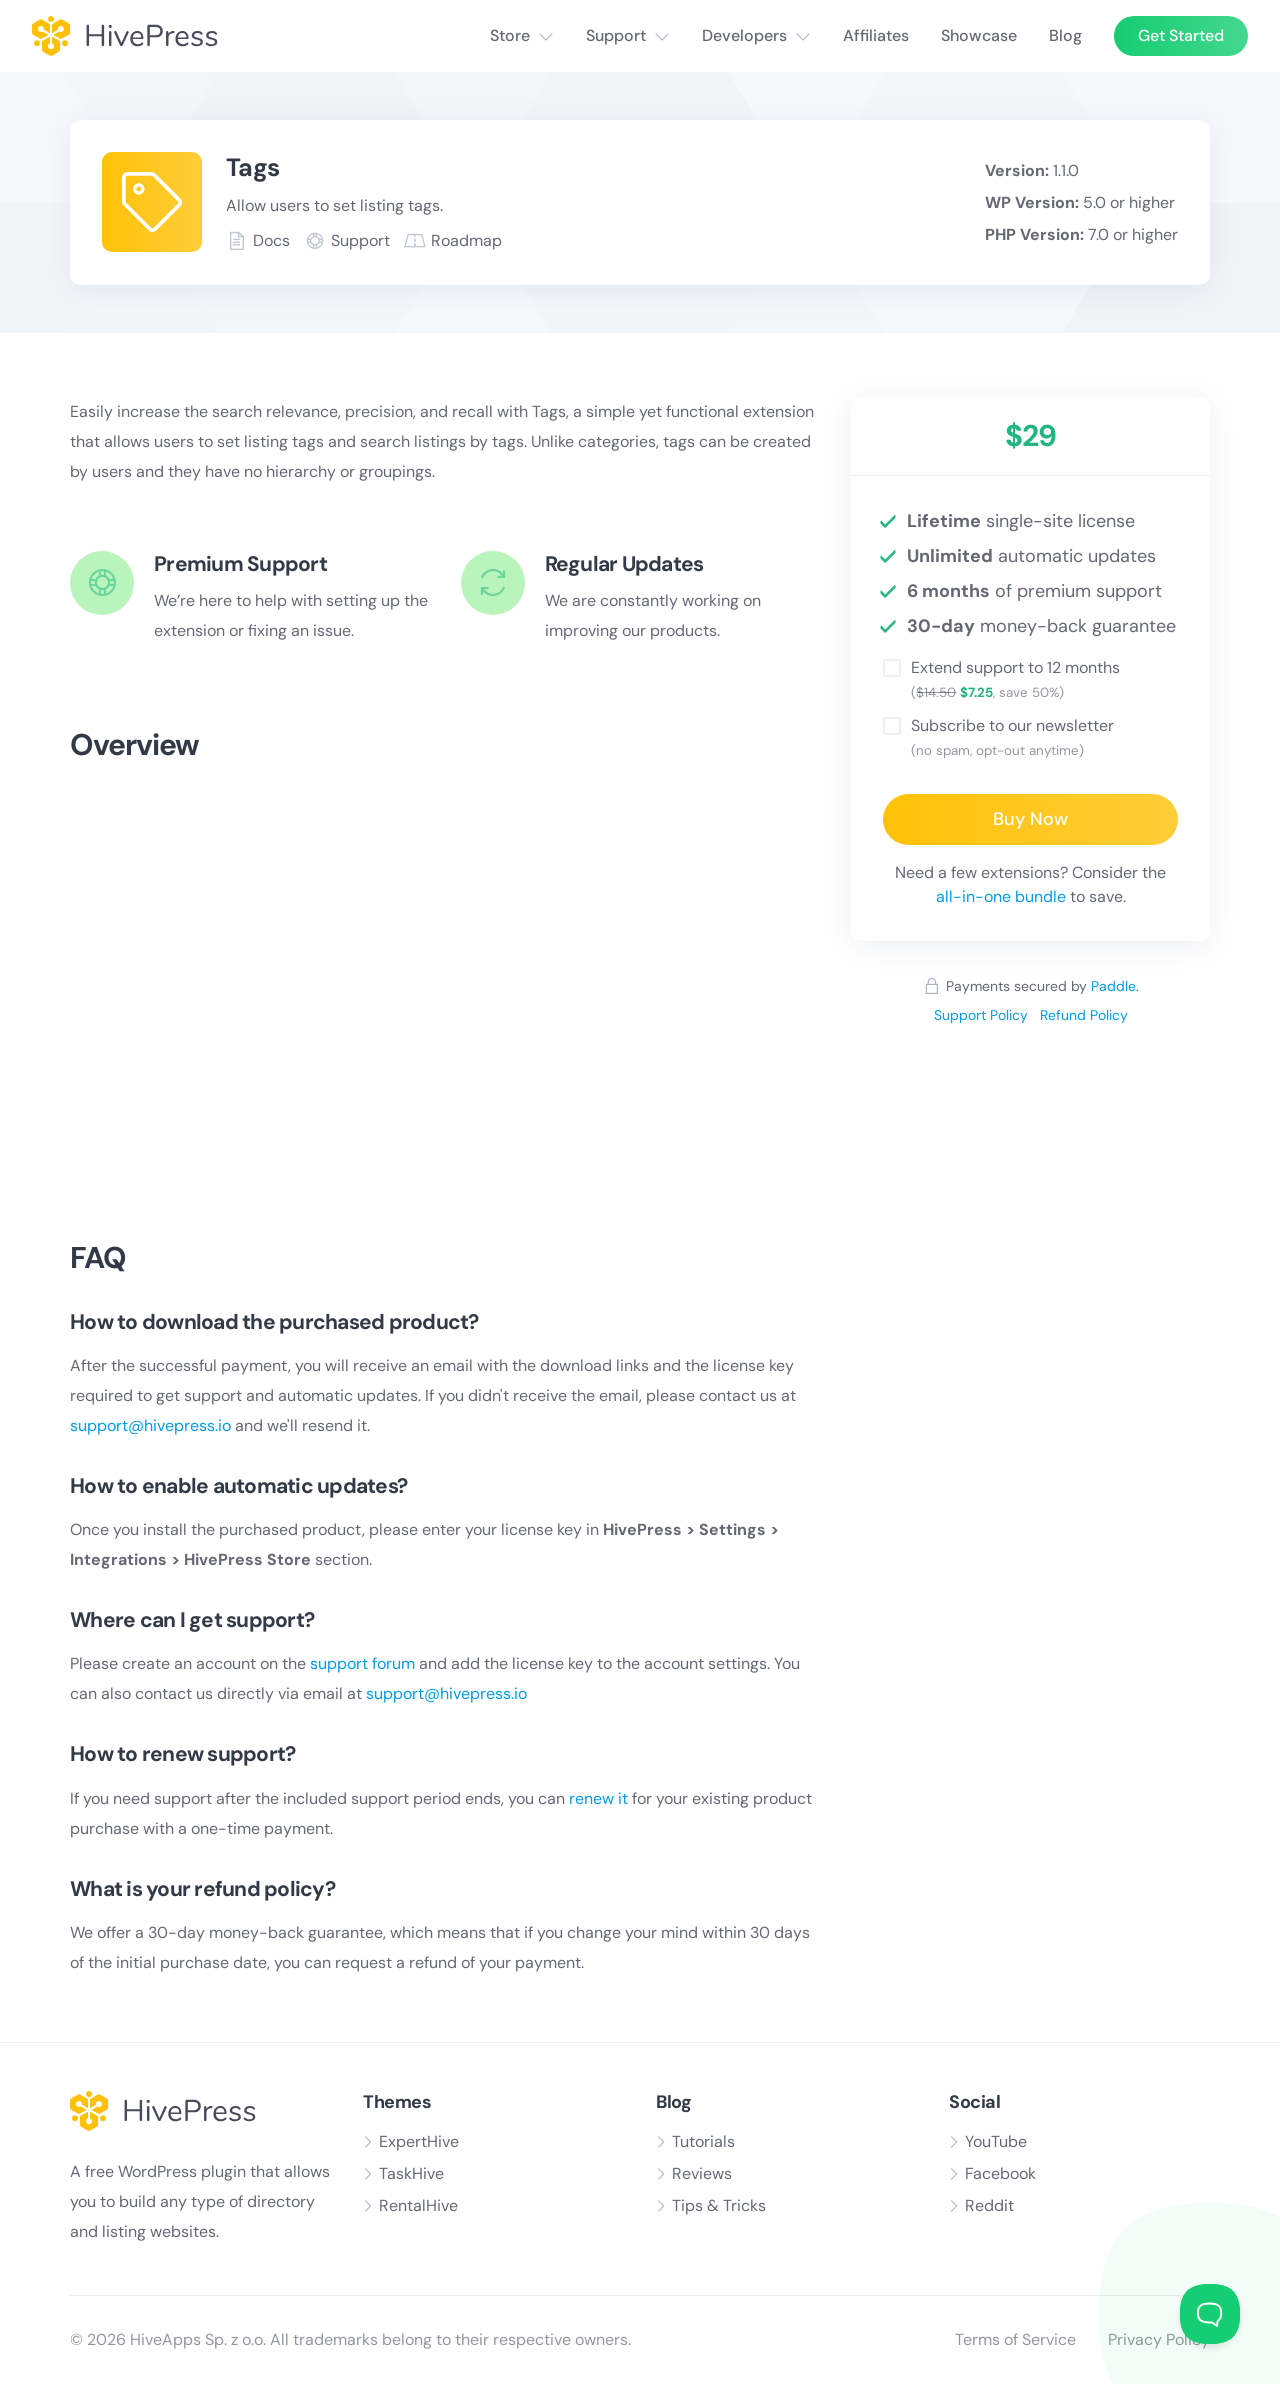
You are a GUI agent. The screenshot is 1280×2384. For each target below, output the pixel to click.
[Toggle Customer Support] (1210, 2314)
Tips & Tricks (719, 2205)
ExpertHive (419, 2141)
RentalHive (418, 2205)
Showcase (979, 35)
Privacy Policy (1159, 2339)
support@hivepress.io (150, 1425)
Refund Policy (1084, 1015)
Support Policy (981, 1015)
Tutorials (703, 2141)
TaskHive (411, 2173)
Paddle (1113, 986)
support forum (362, 1663)
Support (616, 35)
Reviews (702, 2173)
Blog (1065, 35)
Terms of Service (1015, 2339)
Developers (744, 35)
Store (510, 35)
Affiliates (876, 35)
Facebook (1000, 2173)
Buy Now (1030, 819)
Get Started (1181, 35)
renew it (598, 1798)
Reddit (989, 2205)
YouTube (996, 2141)
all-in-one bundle (1001, 896)
